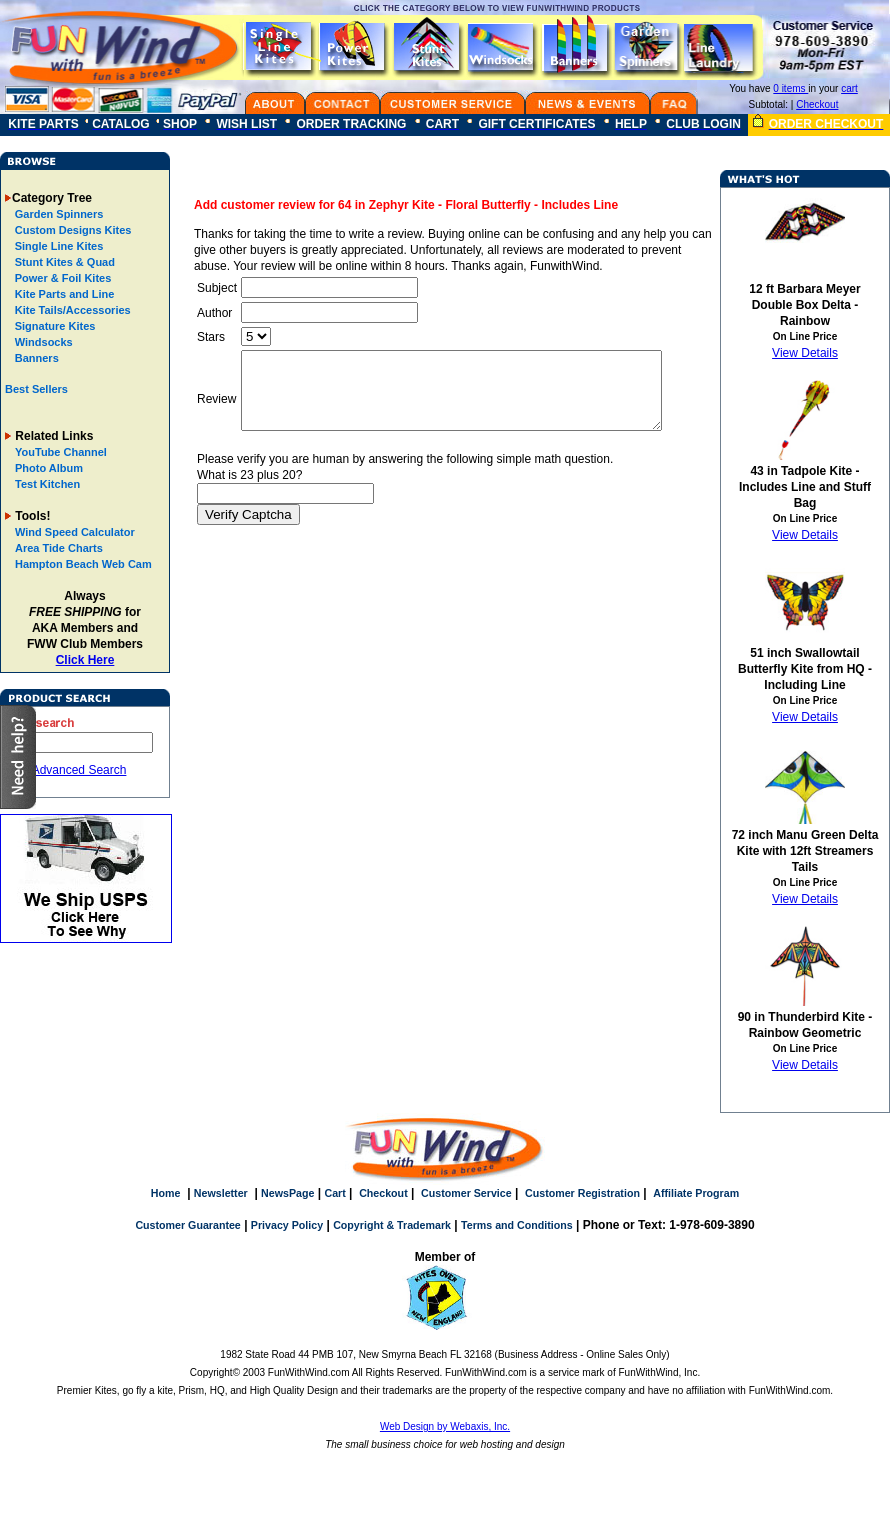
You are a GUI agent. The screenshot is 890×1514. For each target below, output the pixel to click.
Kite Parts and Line (63, 294)
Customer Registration (582, 1193)
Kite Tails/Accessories (71, 310)
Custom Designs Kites (72, 230)
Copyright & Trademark (392, 1225)
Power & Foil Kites (62, 278)
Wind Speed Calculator (75, 532)
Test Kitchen (47, 484)
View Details (805, 353)
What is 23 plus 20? (247, 490)
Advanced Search (79, 770)
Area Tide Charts (59, 548)
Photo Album (49, 468)
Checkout (817, 104)
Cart (334, 1193)
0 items (790, 88)
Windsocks (42, 342)
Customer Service (466, 1193)
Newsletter (221, 1193)
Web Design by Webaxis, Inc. (445, 1426)
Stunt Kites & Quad (63, 262)
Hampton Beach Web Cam (83, 564)
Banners (35, 358)
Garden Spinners (58, 214)
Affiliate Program (696, 1193)
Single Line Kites (58, 246)
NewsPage (287, 1193)
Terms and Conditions (517, 1225)
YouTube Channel (61, 452)
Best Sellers (36, 389)
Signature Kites (54, 326)
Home (166, 1193)
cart (849, 88)
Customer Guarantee (187, 1225)
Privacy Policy (287, 1225)
